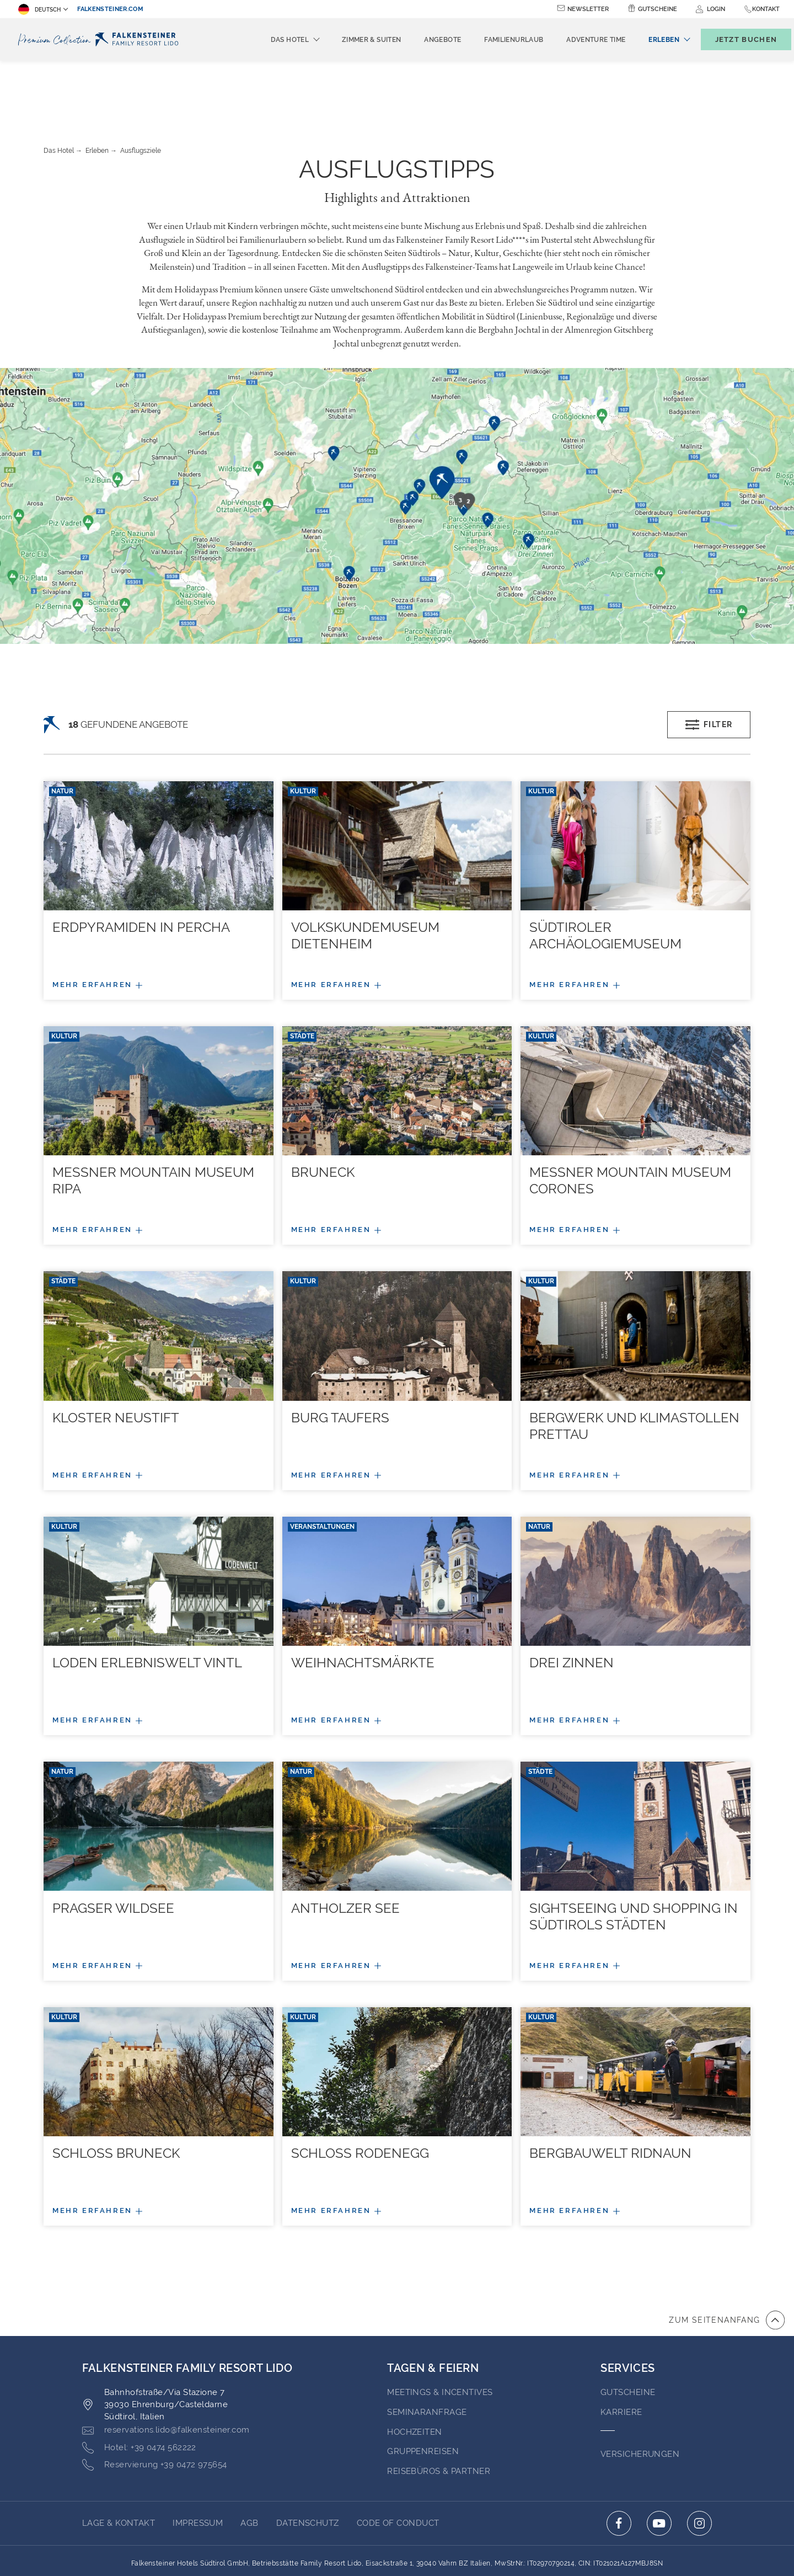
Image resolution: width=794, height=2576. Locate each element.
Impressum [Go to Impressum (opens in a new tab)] (198, 2462)
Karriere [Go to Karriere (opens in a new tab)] (621, 2351)
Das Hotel (59, 90)
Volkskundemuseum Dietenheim (365, 874)
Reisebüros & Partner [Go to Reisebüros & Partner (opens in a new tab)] (438, 2410)
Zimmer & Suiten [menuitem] (353, 40)
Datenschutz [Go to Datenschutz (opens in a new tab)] (307, 2462)
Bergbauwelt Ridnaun (610, 2092)
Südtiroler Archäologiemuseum (605, 874)
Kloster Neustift (115, 1357)
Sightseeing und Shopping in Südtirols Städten (633, 1855)
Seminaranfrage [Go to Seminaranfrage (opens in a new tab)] (426, 2351)
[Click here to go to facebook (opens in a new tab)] (619, 2462)
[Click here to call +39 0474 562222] (139, 2387)
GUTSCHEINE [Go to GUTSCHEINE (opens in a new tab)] (628, 2332)
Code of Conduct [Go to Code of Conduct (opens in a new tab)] (398, 2462)
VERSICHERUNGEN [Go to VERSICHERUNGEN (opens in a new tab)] (639, 2393)
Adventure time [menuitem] (577, 40)
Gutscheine (657, 9)
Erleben (97, 90)
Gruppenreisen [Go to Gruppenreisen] (423, 2391)
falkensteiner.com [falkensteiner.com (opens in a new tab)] (110, 9)
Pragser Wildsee (113, 1847)
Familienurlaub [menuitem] (495, 40)
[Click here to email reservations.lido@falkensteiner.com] (166, 2370)
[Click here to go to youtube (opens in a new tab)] (659, 2462)
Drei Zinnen (571, 1602)
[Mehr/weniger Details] (158, 924)
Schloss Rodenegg (360, 2092)
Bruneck (323, 1111)
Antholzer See (345, 1847)
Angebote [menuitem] (424, 40)
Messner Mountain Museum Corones (630, 1119)
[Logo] (101, 39)
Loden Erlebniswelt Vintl (147, 1602)
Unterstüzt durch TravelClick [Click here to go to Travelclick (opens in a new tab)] (397, 2547)
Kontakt (766, 9)
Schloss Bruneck (116, 2092)
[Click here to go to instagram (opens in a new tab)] (699, 2462)
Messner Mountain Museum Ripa (153, 1119)
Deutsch (39, 9)
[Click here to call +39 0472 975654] (154, 2404)
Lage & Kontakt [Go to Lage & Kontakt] (118, 2462)
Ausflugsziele (140, 90)
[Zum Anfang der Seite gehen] (727, 2259)
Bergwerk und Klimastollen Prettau (634, 1365)
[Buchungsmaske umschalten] (734, 39)
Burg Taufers (340, 1357)
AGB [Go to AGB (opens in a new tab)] (249, 2462)
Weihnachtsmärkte (362, 1602)
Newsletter (588, 9)
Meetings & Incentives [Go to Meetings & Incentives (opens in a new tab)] (439, 2332)
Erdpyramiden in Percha (141, 866)
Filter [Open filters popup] (709, 663)
